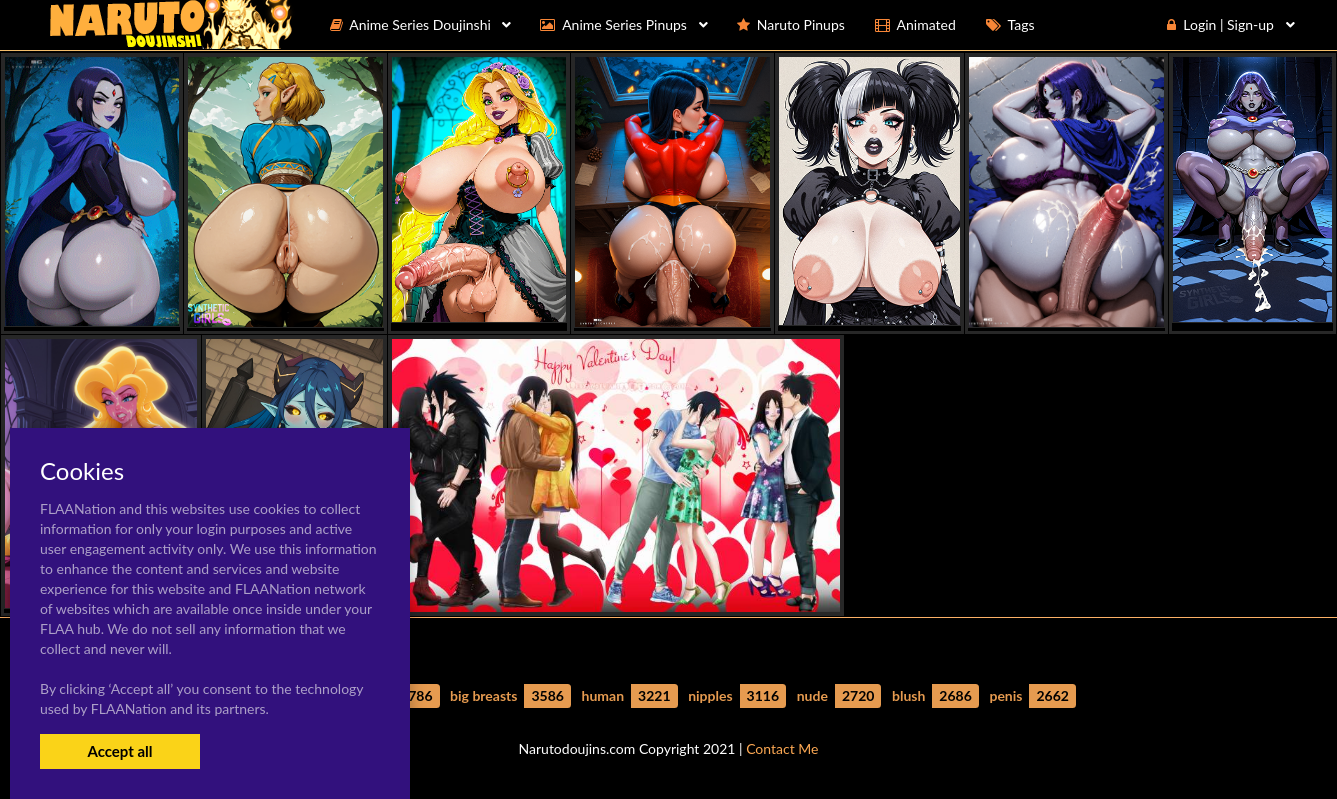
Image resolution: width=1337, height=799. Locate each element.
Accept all (119, 751)
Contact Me (782, 748)
